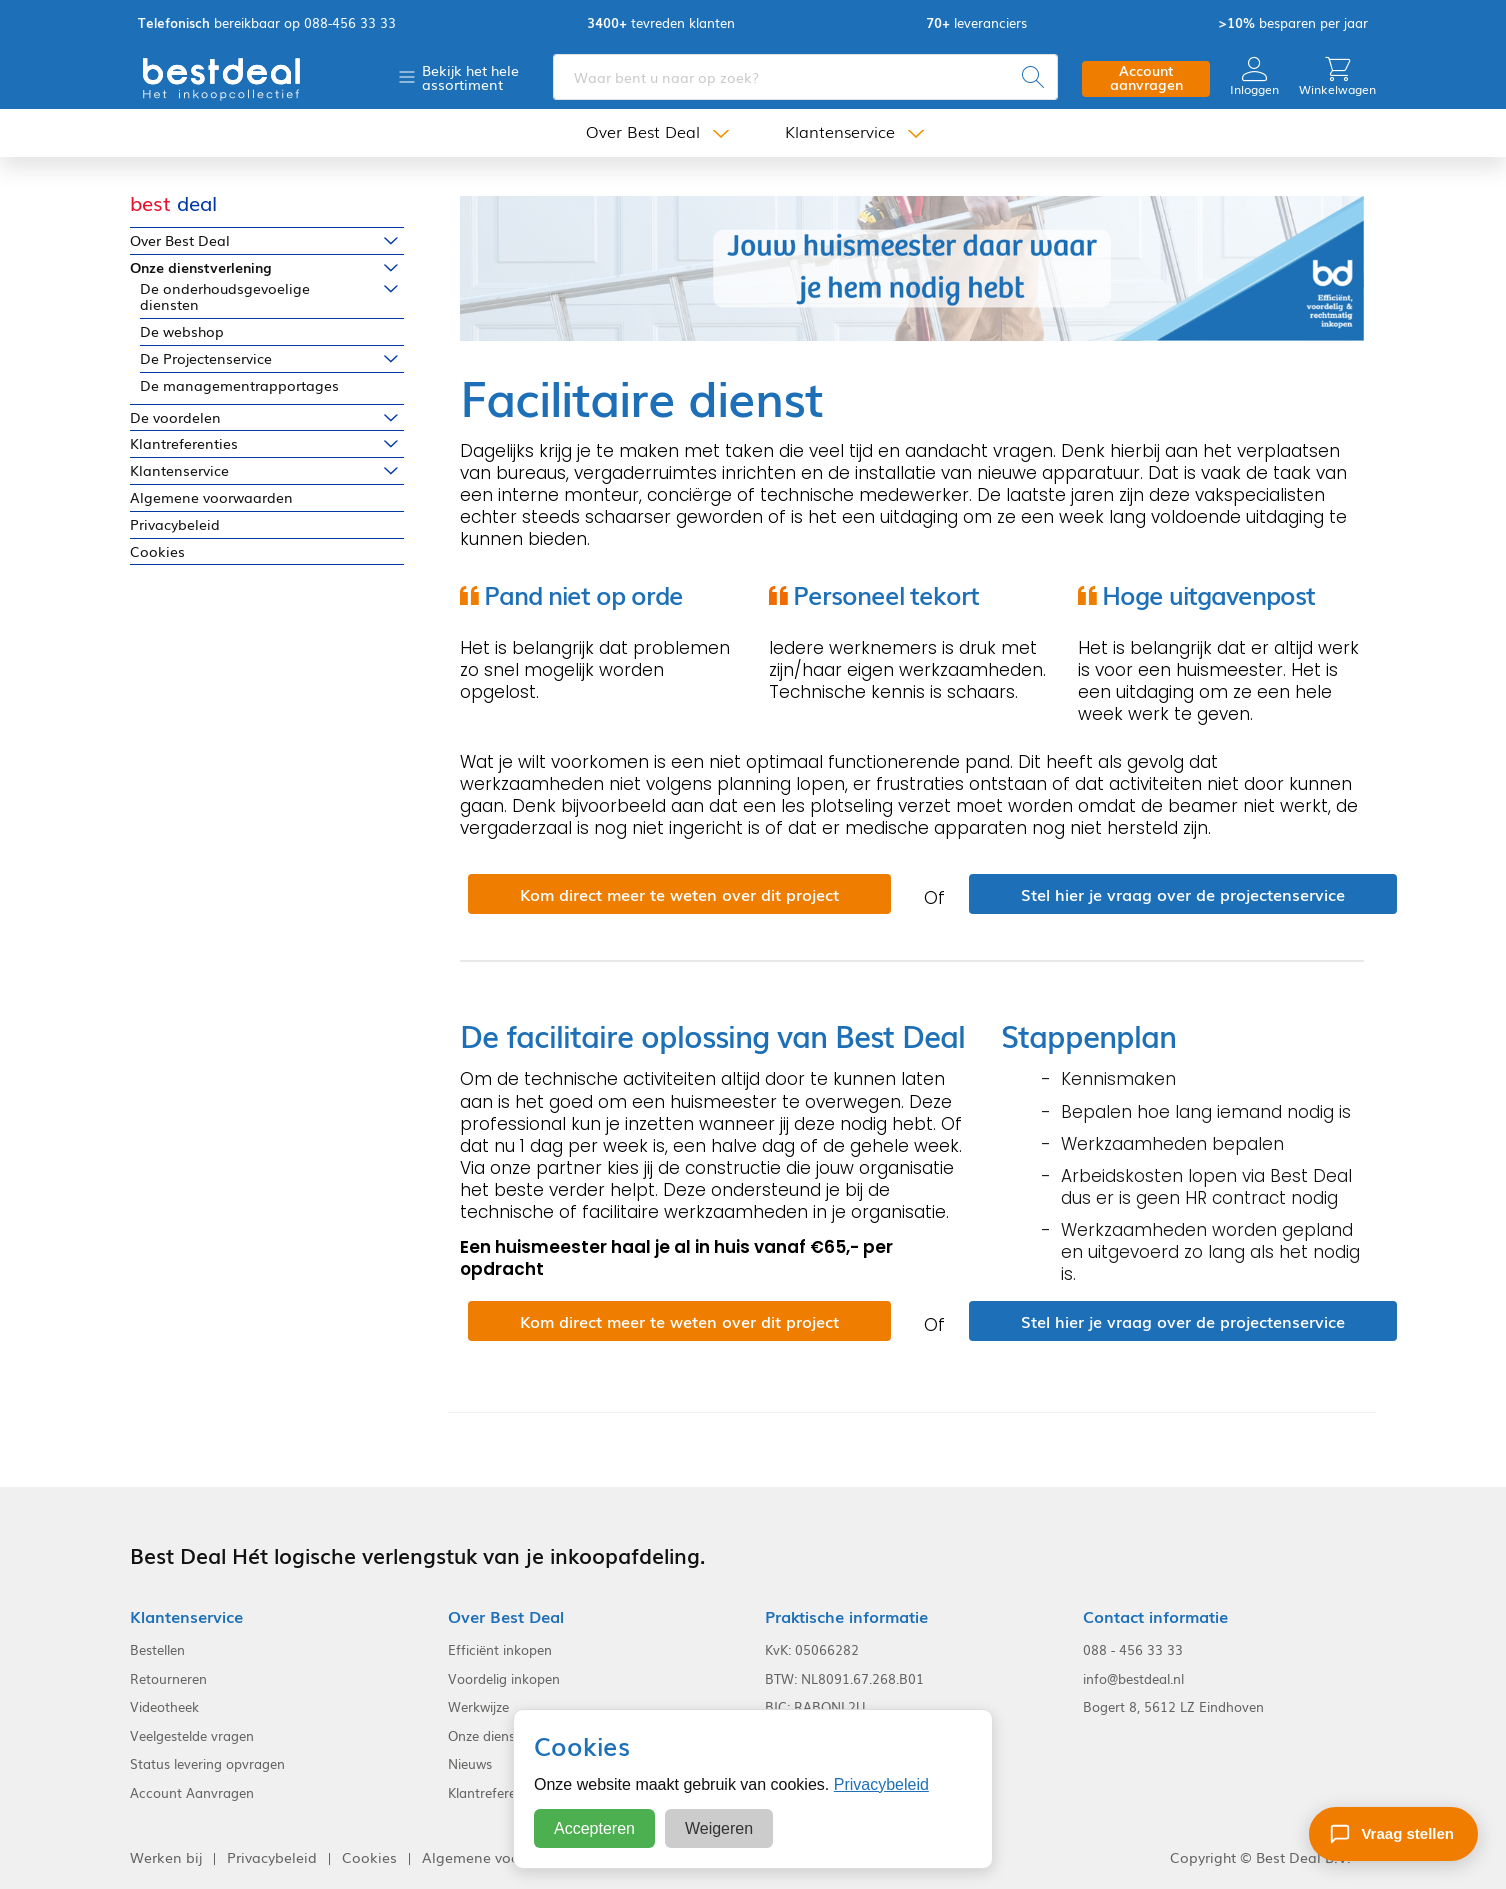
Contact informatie (1155, 1616)
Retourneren (168, 1679)
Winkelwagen (1337, 76)
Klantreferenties (184, 443)
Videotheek (164, 1707)
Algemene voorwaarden (211, 497)
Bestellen (157, 1650)
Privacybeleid (175, 524)
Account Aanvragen (192, 1793)
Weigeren (719, 1828)
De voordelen (175, 417)
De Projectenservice (206, 358)
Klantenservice (840, 132)
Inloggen (1254, 76)
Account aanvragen (1146, 77)
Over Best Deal (643, 132)
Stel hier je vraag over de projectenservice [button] (1183, 894)
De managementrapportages (239, 385)
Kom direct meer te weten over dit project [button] (679, 894)
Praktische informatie (846, 1616)
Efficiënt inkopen (500, 1650)
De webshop (182, 331)
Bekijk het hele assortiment (470, 77)
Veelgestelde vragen (192, 1736)
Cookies (157, 551)
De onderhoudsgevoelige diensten (225, 297)
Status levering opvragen (207, 1764)
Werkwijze (478, 1707)
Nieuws (470, 1764)
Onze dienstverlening (200, 267)
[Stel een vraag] (1393, 1834)
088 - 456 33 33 (1133, 1650)
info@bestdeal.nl (1133, 1679)
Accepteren (594, 1828)
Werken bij (166, 1857)
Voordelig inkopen (504, 1679)
